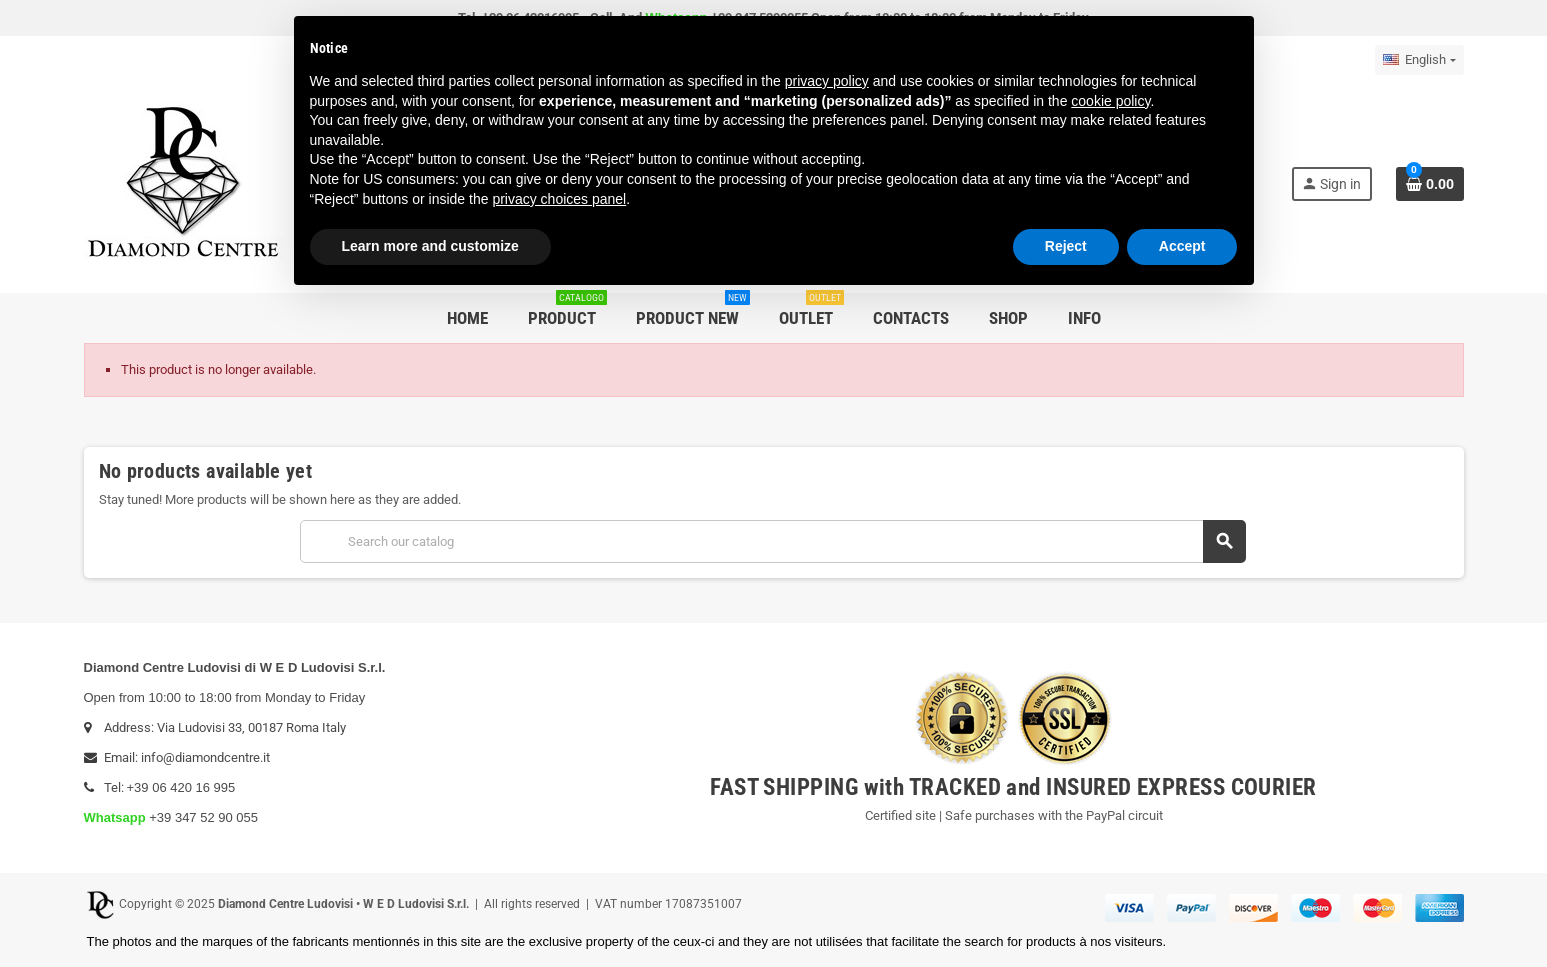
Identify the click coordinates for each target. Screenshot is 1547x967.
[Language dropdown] (1419, 60)
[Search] (772, 541)
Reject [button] (1066, 246)
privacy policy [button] (827, 81)
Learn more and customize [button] (430, 246)
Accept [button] (1182, 246)
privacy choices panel (559, 199)
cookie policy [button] (1110, 101)
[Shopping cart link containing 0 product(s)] (1430, 184)
